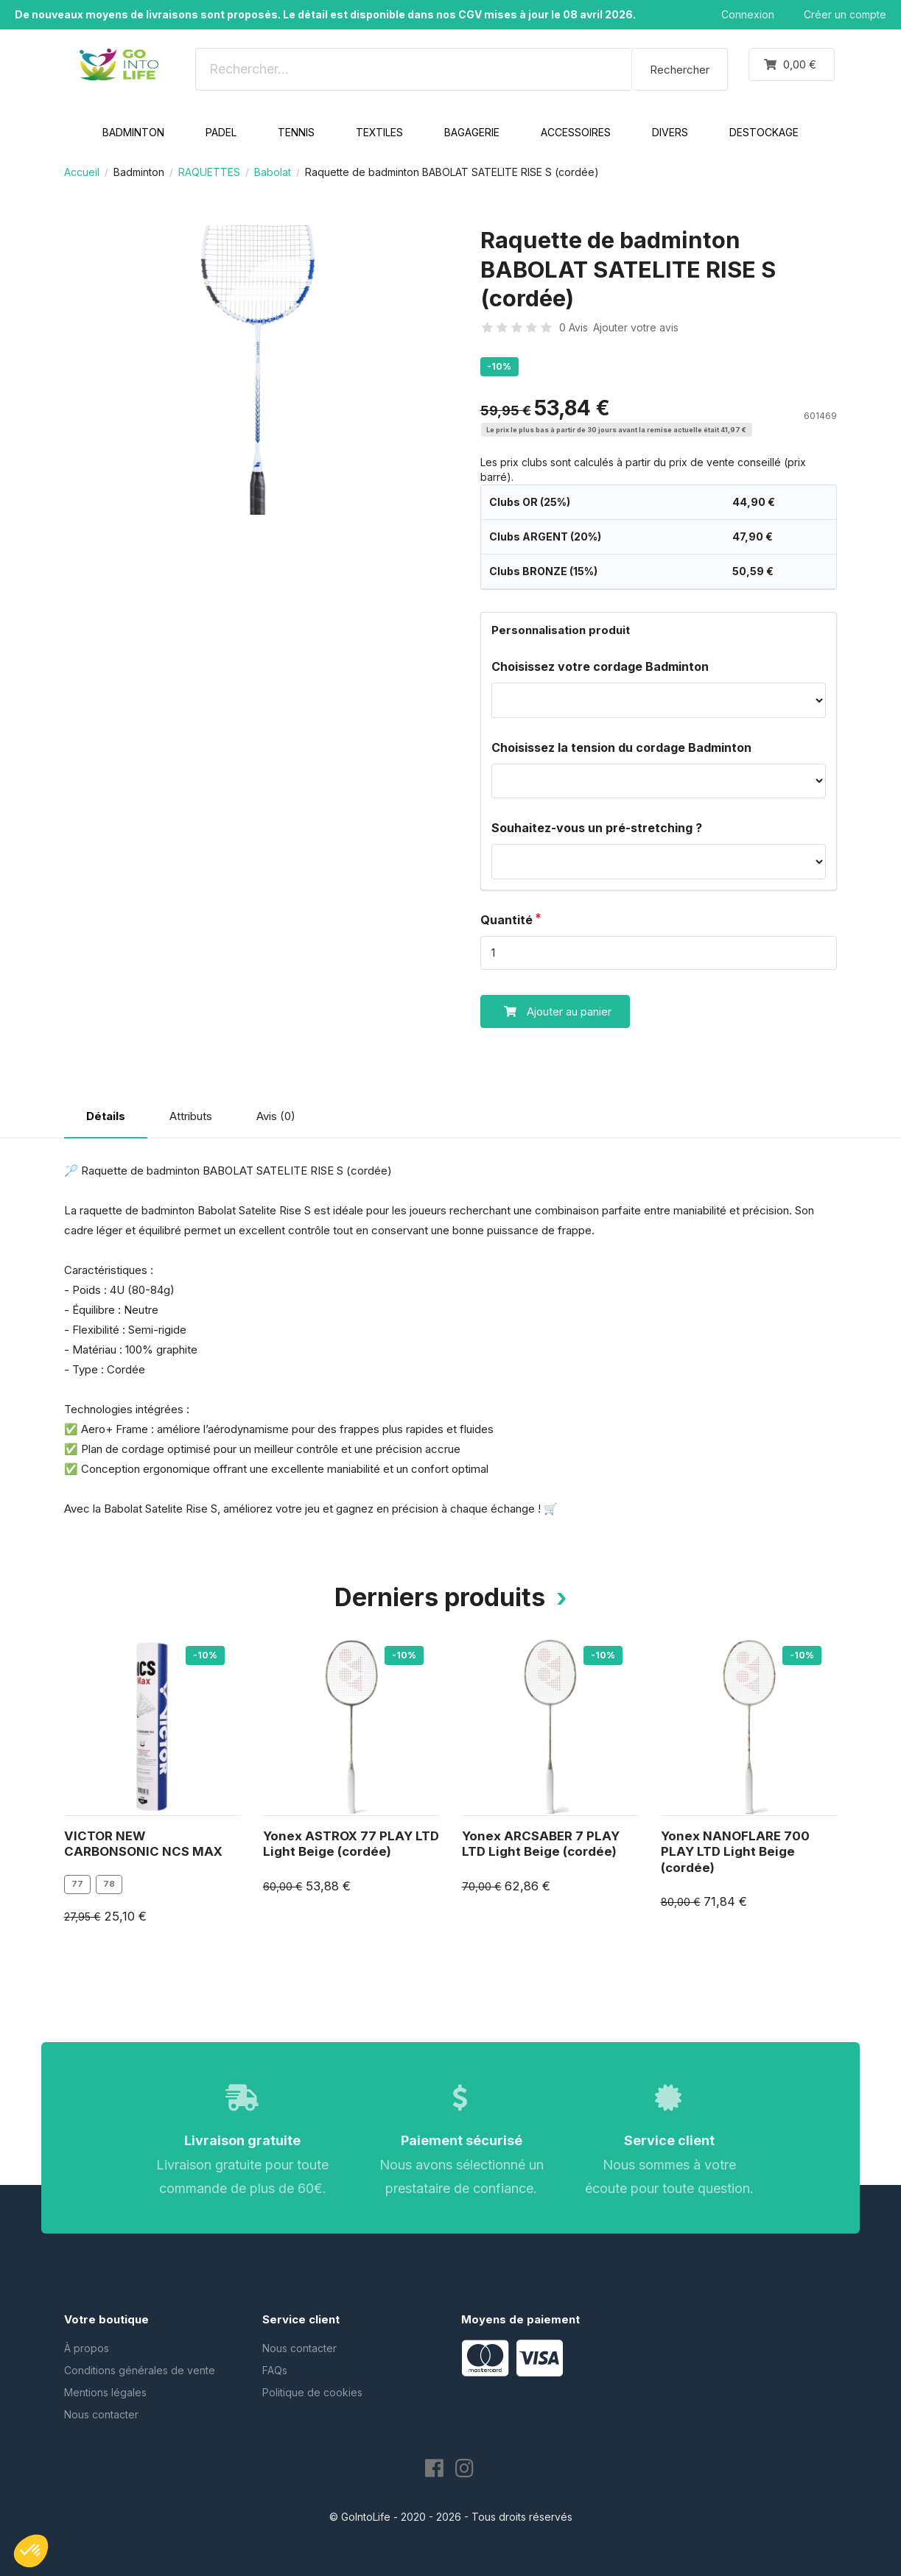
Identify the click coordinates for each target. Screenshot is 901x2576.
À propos (86, 2348)
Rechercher (679, 70)
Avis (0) (275, 1116)
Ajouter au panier (546, 1011)
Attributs (190, 1116)
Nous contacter (101, 2414)
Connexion (747, 14)
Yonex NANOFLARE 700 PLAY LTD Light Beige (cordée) (735, 1852)
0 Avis (573, 327)
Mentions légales (105, 2392)
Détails (105, 1116)
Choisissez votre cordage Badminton (600, 666)
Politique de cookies (312, 2392)
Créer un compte (845, 14)
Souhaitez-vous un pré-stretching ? (596, 827)
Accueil (81, 172)
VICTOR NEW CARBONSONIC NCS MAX (143, 1844)
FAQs (274, 2370)
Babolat (272, 172)
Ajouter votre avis (636, 327)
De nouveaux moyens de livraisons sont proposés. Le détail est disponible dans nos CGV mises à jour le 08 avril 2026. (325, 14)
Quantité (506, 919)
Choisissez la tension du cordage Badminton (621, 747)
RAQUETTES (209, 172)
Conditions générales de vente (139, 2370)
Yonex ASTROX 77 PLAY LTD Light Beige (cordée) (351, 1844)
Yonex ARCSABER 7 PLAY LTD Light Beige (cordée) (541, 1844)
